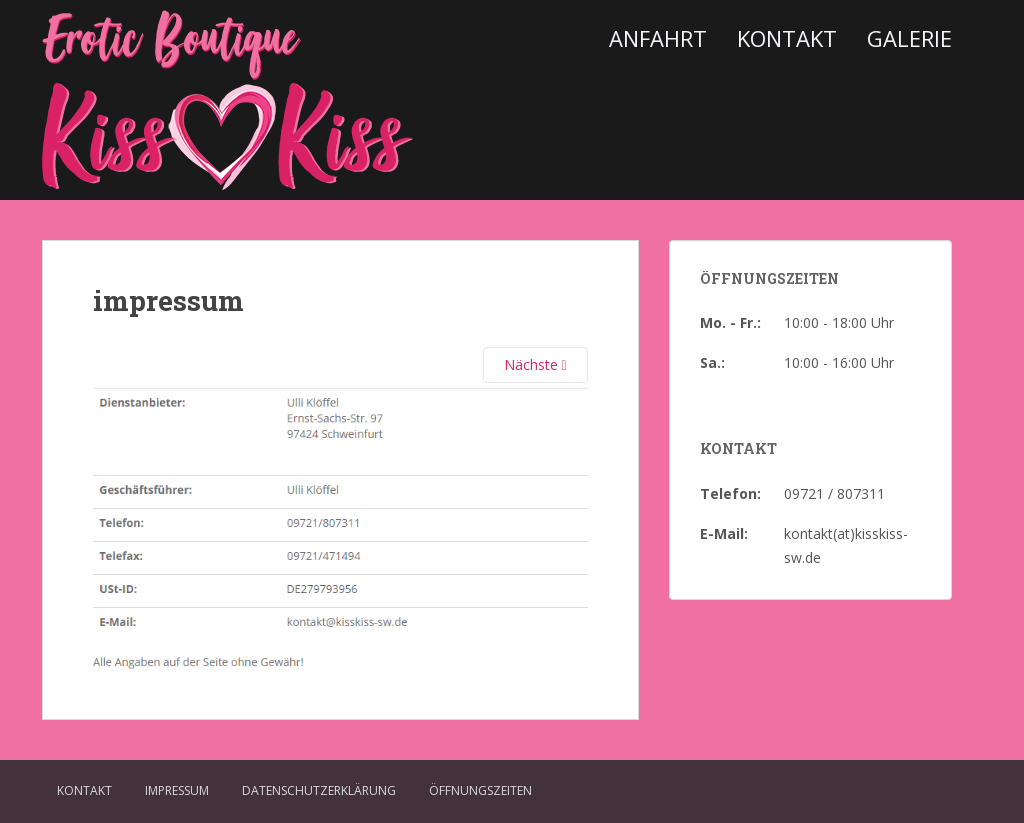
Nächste (535, 364)
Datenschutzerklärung (319, 790)
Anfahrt (658, 38)
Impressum (177, 790)
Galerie (909, 38)
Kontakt (787, 38)
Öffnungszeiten (480, 790)
